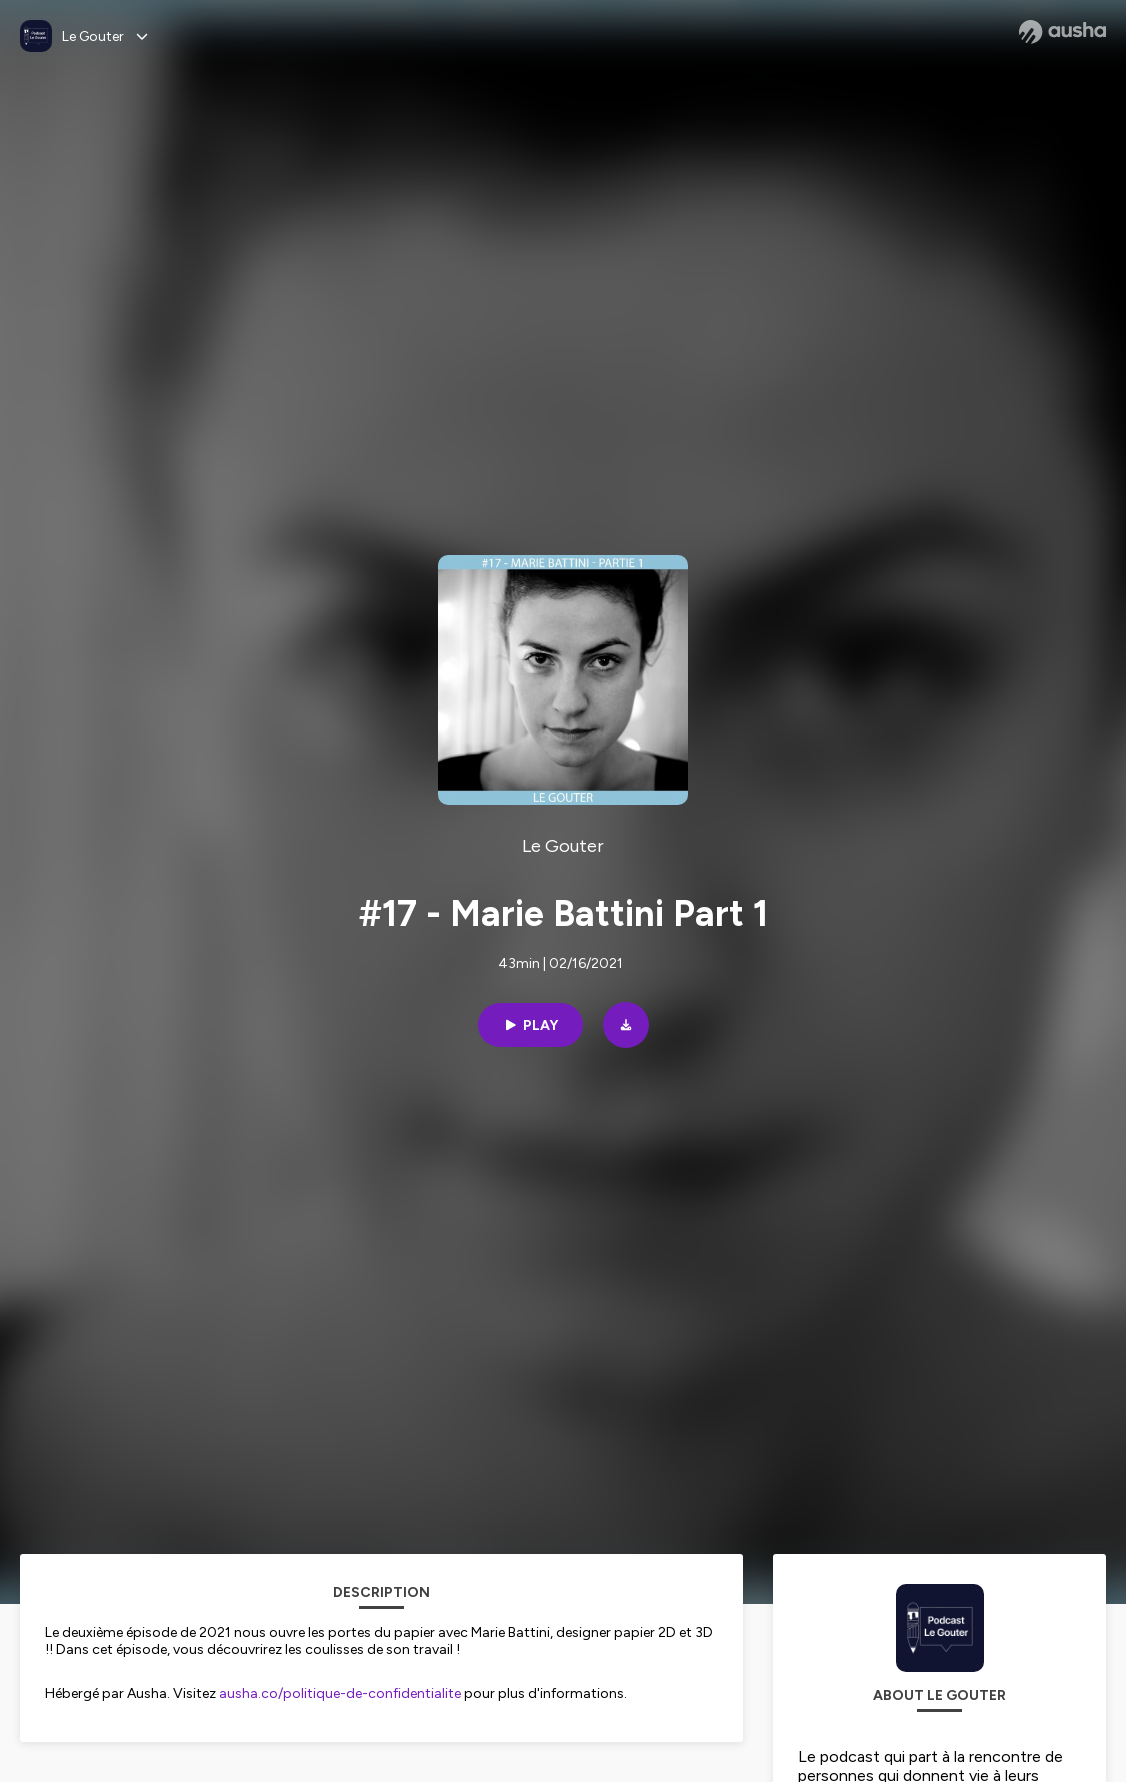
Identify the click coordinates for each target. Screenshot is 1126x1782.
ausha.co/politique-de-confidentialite (340, 1693)
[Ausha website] (1062, 32)
